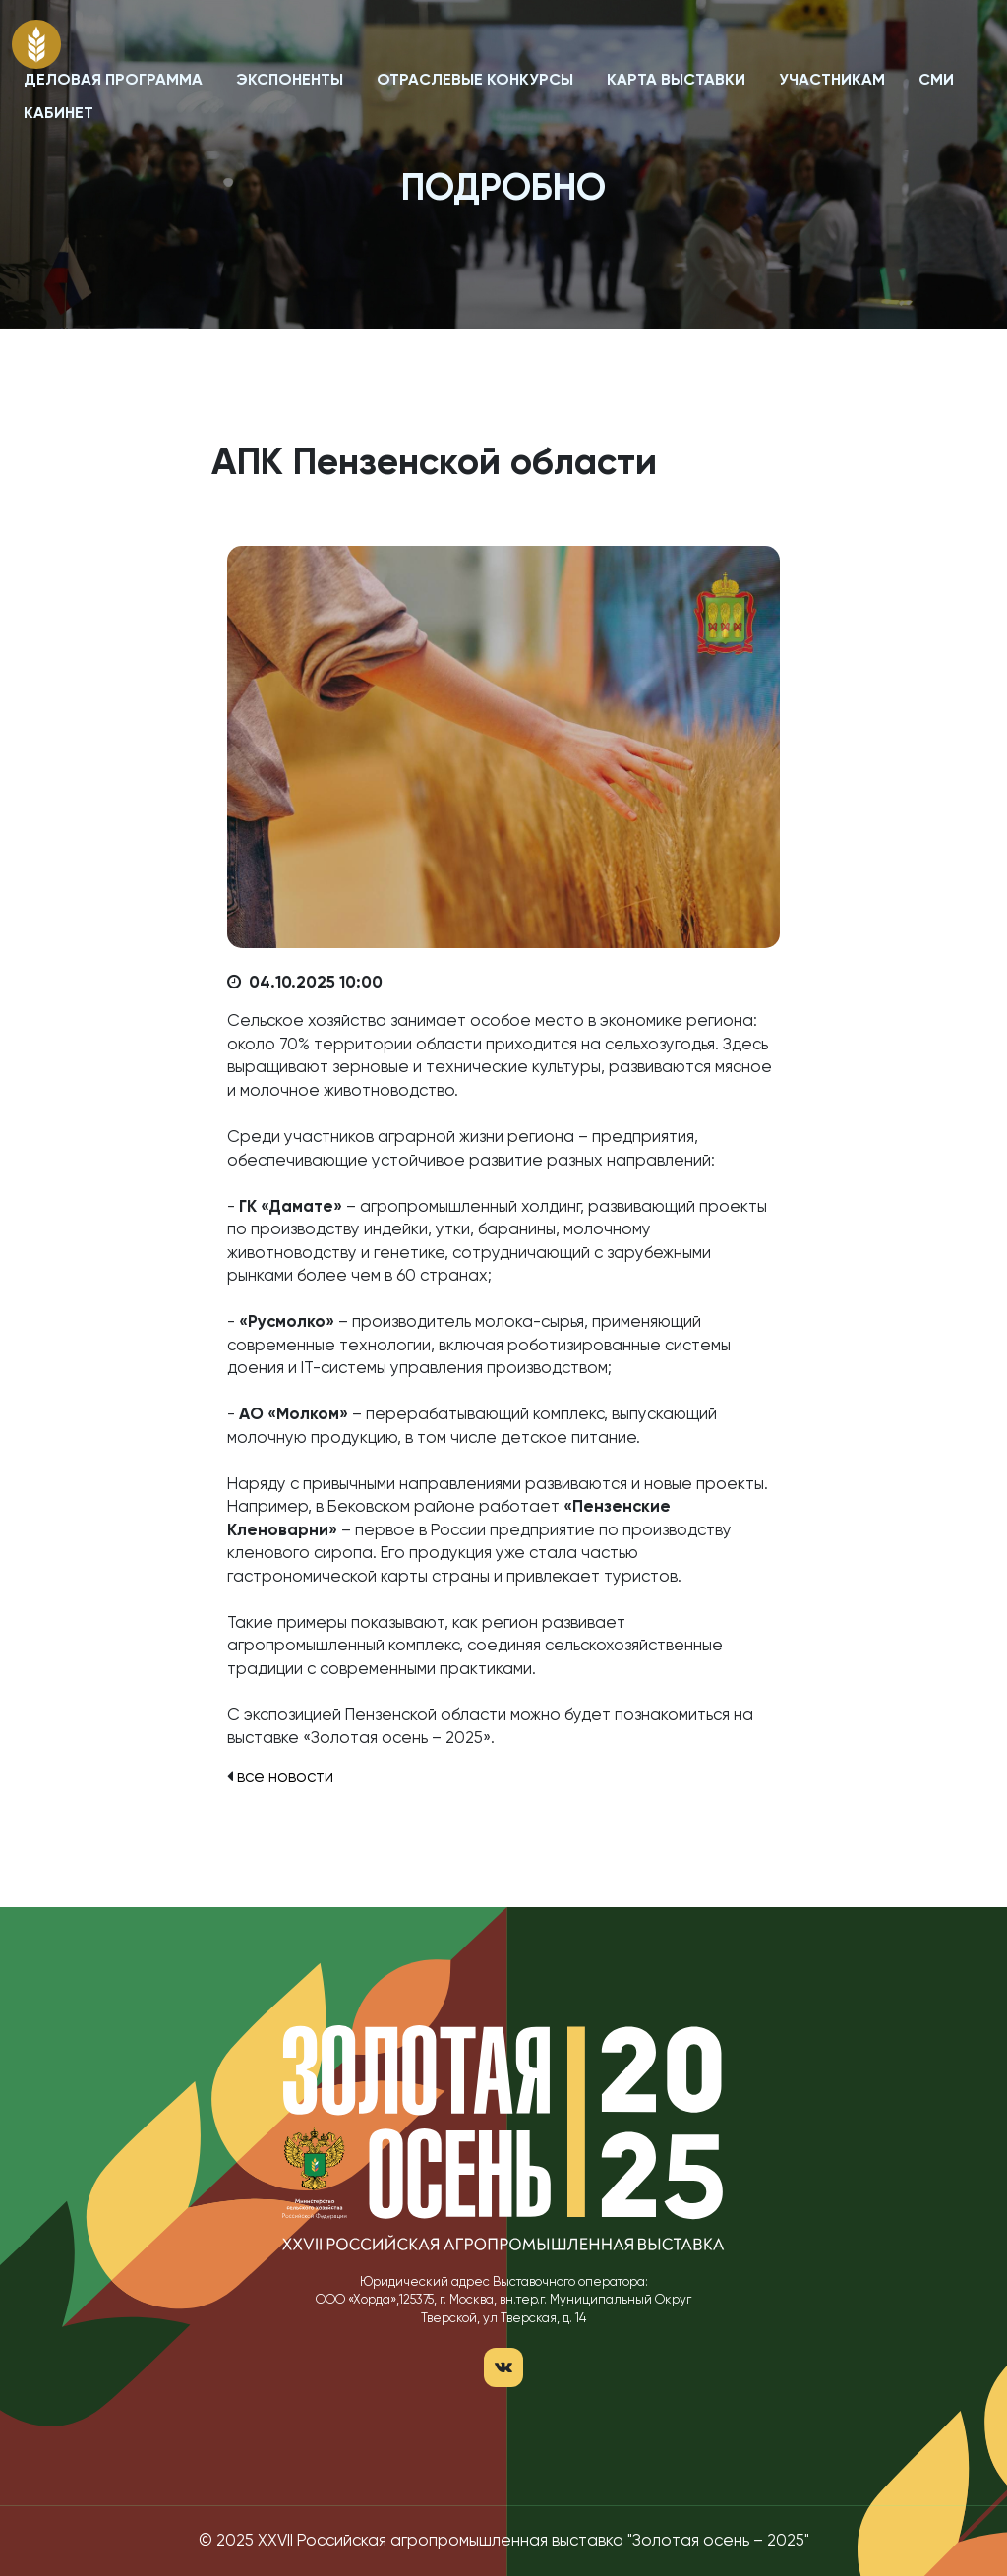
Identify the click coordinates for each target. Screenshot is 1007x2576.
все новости (285, 1777)
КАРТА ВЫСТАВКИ (676, 81)
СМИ (936, 81)
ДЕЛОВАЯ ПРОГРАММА (113, 81)
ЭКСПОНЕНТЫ (289, 81)
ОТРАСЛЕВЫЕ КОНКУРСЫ (475, 81)
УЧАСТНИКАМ (832, 81)
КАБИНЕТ (58, 114)
